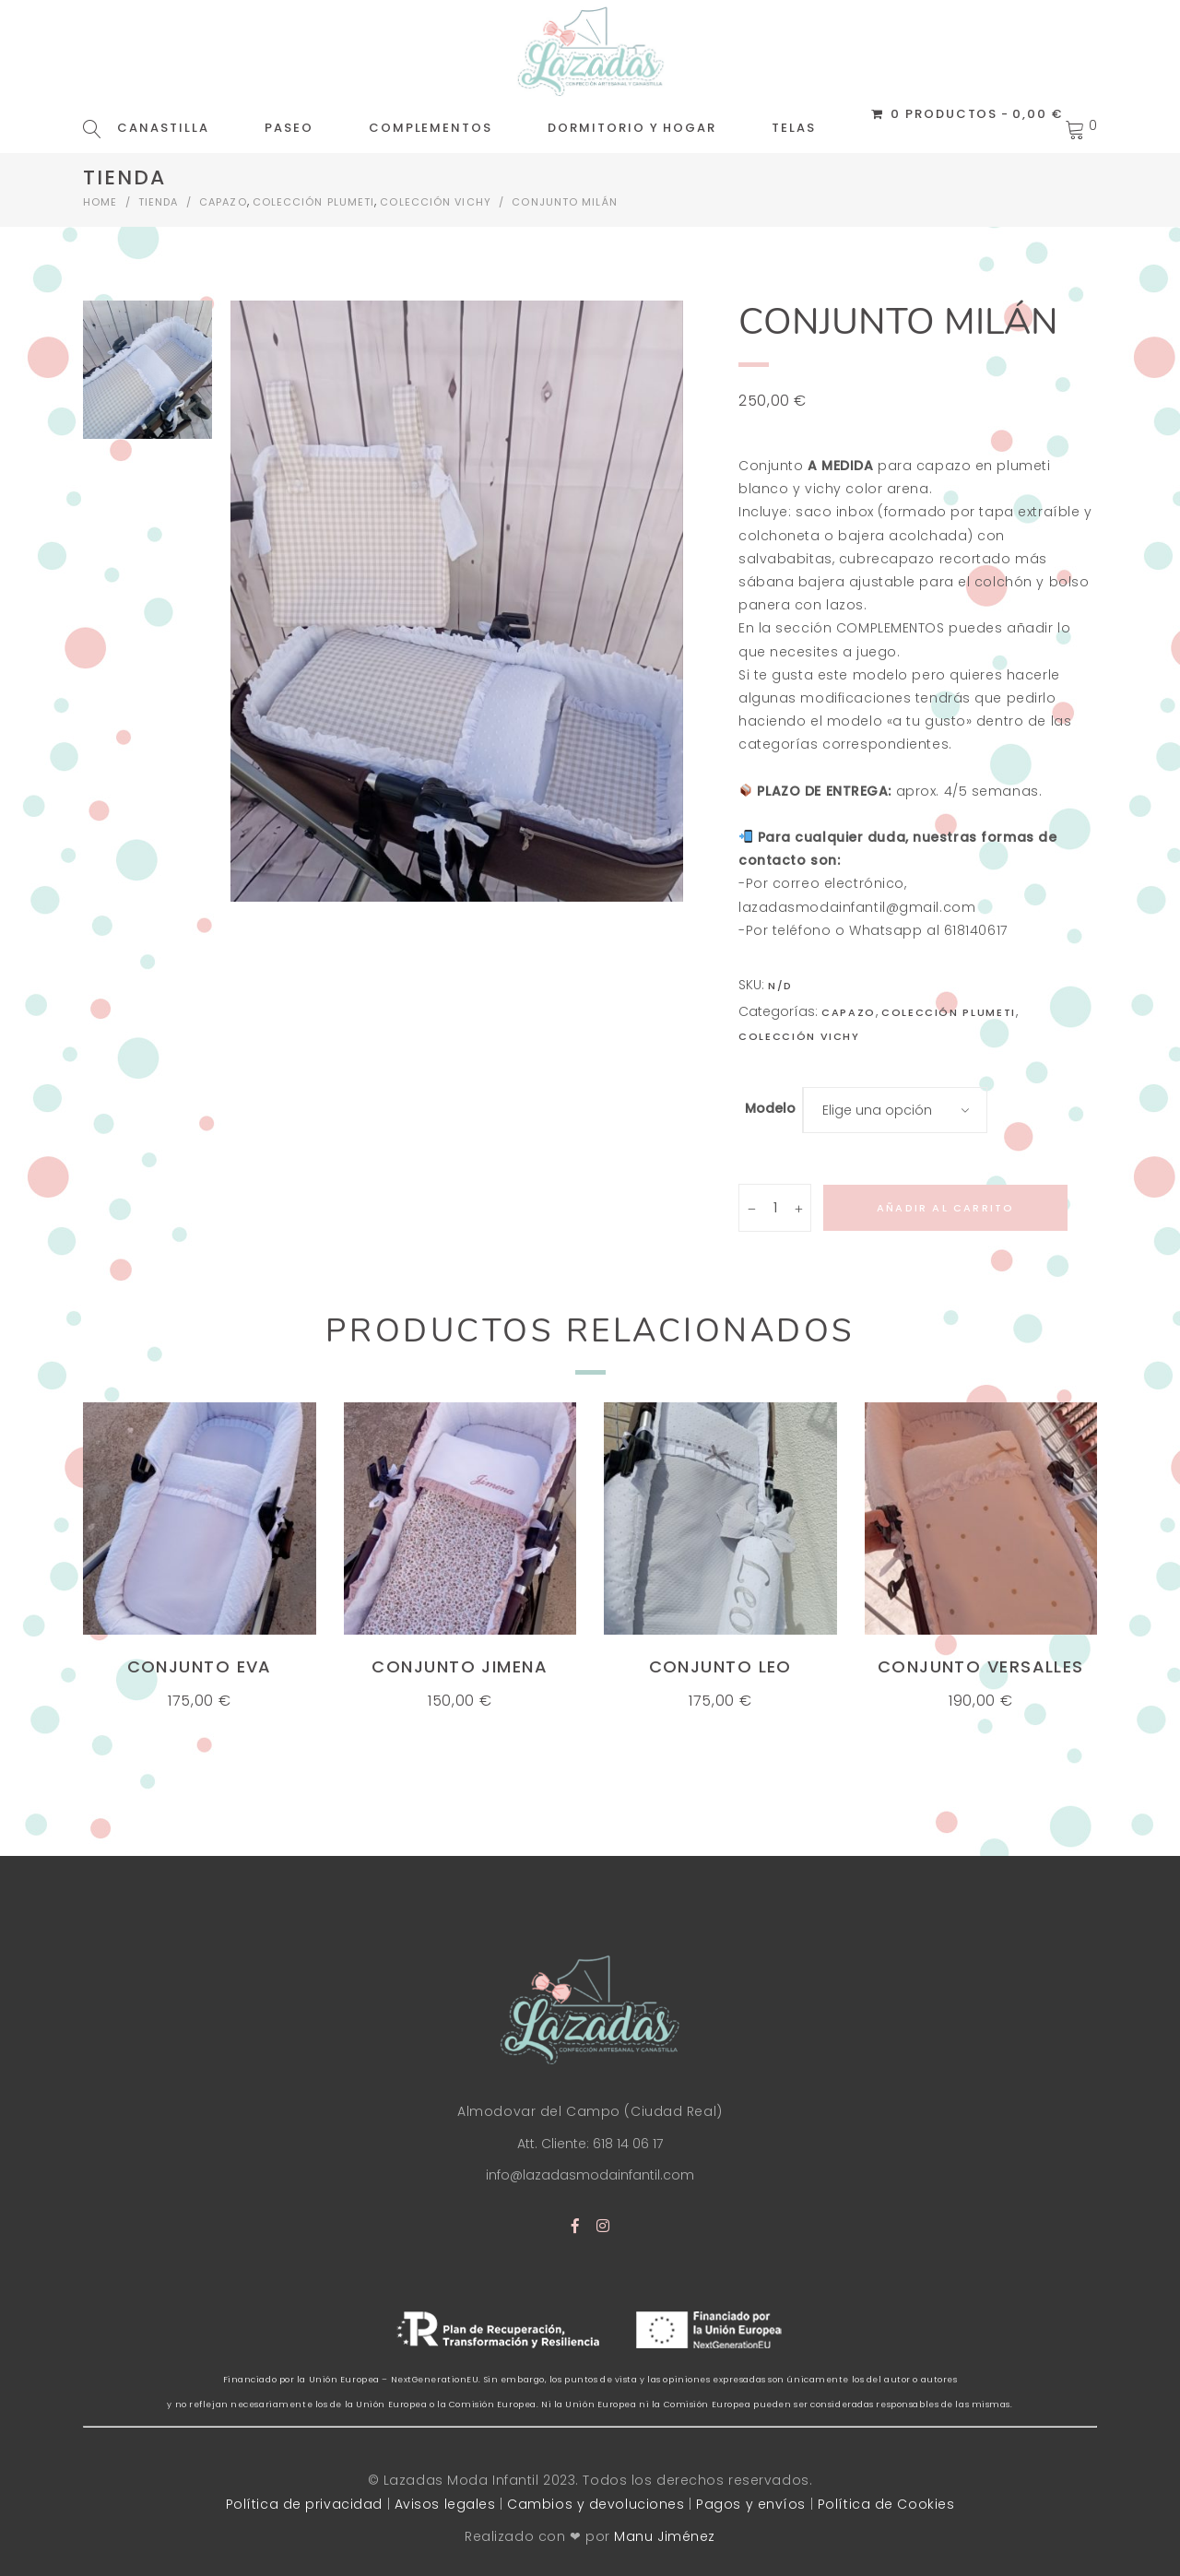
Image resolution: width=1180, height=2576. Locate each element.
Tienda (158, 202)
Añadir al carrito (945, 1207)
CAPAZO (223, 202)
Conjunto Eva (199, 1666)
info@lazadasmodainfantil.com (590, 2175)
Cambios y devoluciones (595, 2504)
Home (100, 202)
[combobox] (895, 1110)
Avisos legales (445, 2504)
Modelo (770, 1108)
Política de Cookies (886, 2504)
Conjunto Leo (720, 1666)
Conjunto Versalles (981, 1666)
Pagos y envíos (751, 2504)
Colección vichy (435, 202)
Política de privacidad (304, 2504)
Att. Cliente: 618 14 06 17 (590, 2143)
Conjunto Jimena (460, 1666)
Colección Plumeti (314, 202)
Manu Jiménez (664, 2536)
